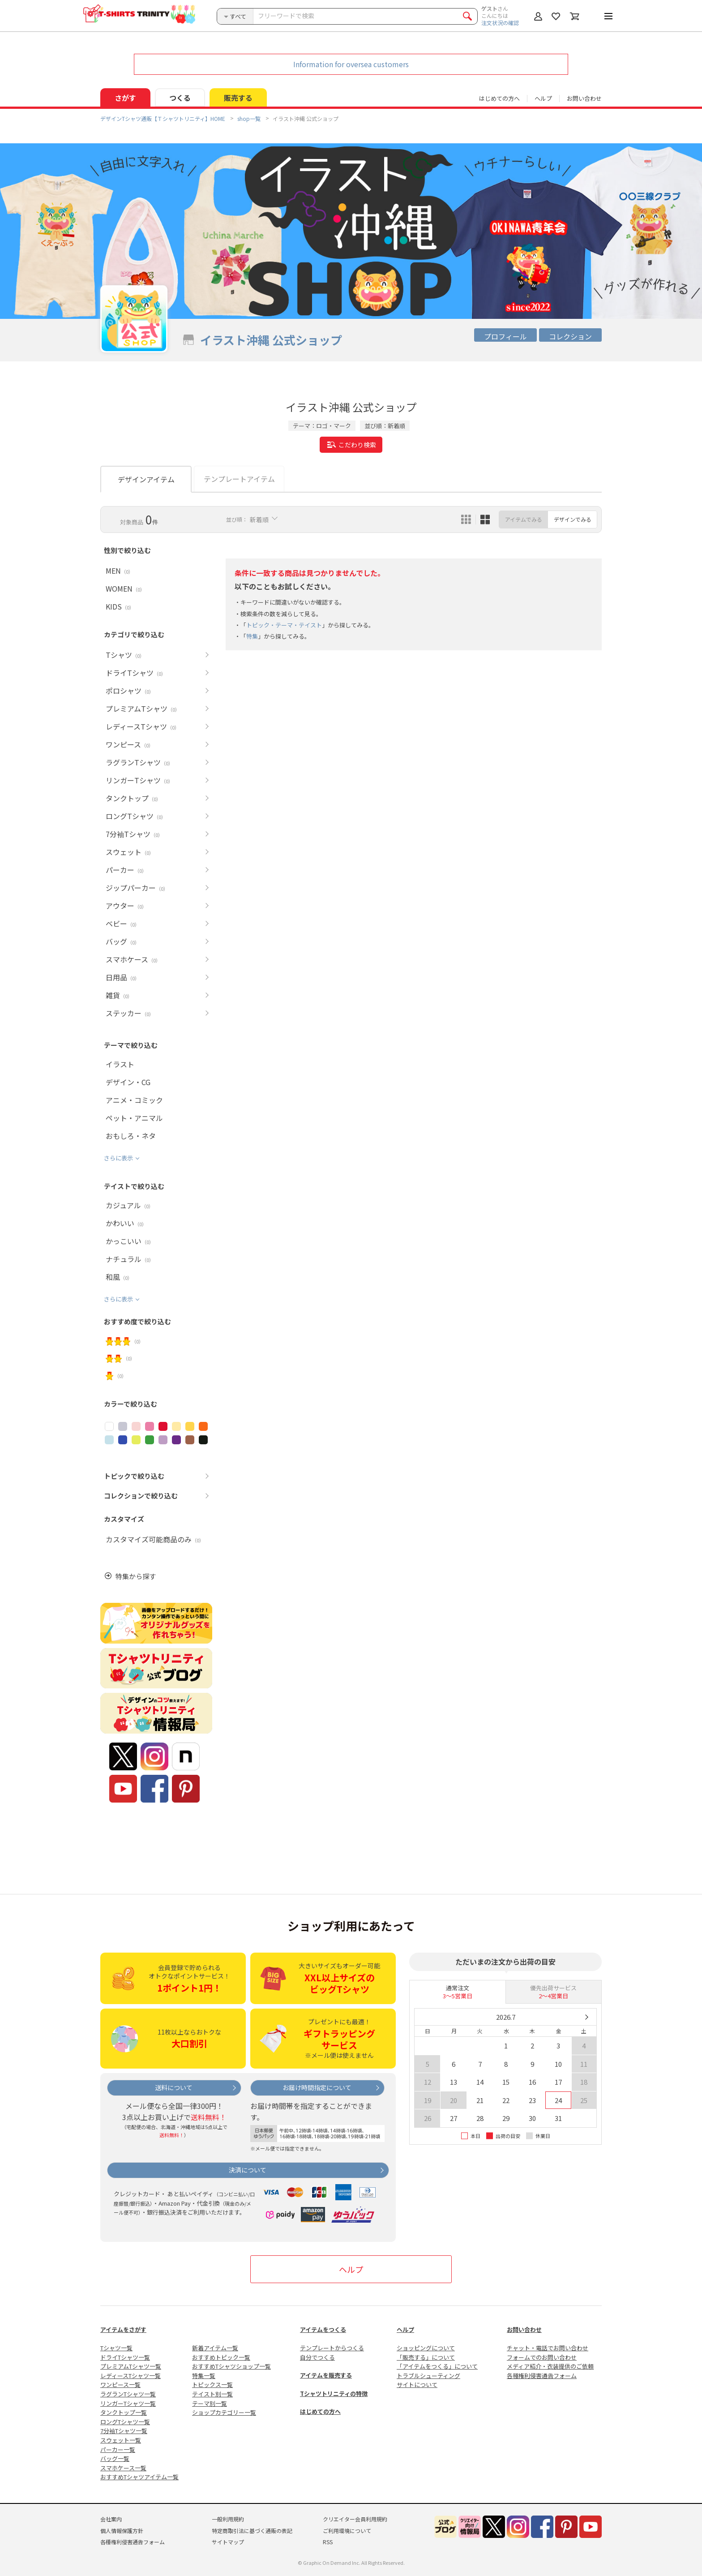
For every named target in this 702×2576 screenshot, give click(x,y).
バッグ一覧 (114, 2458)
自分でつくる (317, 2357)
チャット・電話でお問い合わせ (547, 2348)
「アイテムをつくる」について (437, 2366)
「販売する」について (426, 2357)
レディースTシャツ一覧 (130, 2375)
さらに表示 (118, 1158)
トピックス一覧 (212, 2384)
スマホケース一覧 (123, 2468)
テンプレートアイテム (239, 478)
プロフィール (505, 336)
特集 (252, 636)
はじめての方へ (320, 2411)
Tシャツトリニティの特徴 (334, 2393)
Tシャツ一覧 (116, 2348)
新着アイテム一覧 (215, 2348)
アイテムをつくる (323, 2329)
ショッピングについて (426, 2348)
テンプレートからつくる (332, 2348)
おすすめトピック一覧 (221, 2357)
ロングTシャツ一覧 (125, 2421)
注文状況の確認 (500, 22)
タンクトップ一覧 (123, 2412)
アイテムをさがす (123, 2329)
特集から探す (136, 1576)
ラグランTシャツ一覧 (128, 2394)
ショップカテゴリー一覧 (224, 2412)
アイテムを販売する (326, 2375)
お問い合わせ (584, 98)
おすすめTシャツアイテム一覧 (139, 2477)
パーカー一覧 (117, 2449)
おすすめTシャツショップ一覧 (231, 2366)
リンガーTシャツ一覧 (128, 2403)
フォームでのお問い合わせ (542, 2357)
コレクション (570, 336)
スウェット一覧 (120, 2440)
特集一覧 (203, 2375)
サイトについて (417, 2384)
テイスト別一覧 (212, 2394)
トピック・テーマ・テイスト (284, 625)
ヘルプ (543, 98)
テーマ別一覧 (209, 2403)
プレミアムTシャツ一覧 (130, 2366)
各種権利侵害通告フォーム (542, 2375)
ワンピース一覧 (120, 2384)
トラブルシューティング (428, 2375)
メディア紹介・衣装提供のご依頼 (550, 2366)
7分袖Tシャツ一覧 (123, 2430)
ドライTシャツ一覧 (125, 2357)
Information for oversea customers (351, 64)
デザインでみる (572, 519)
